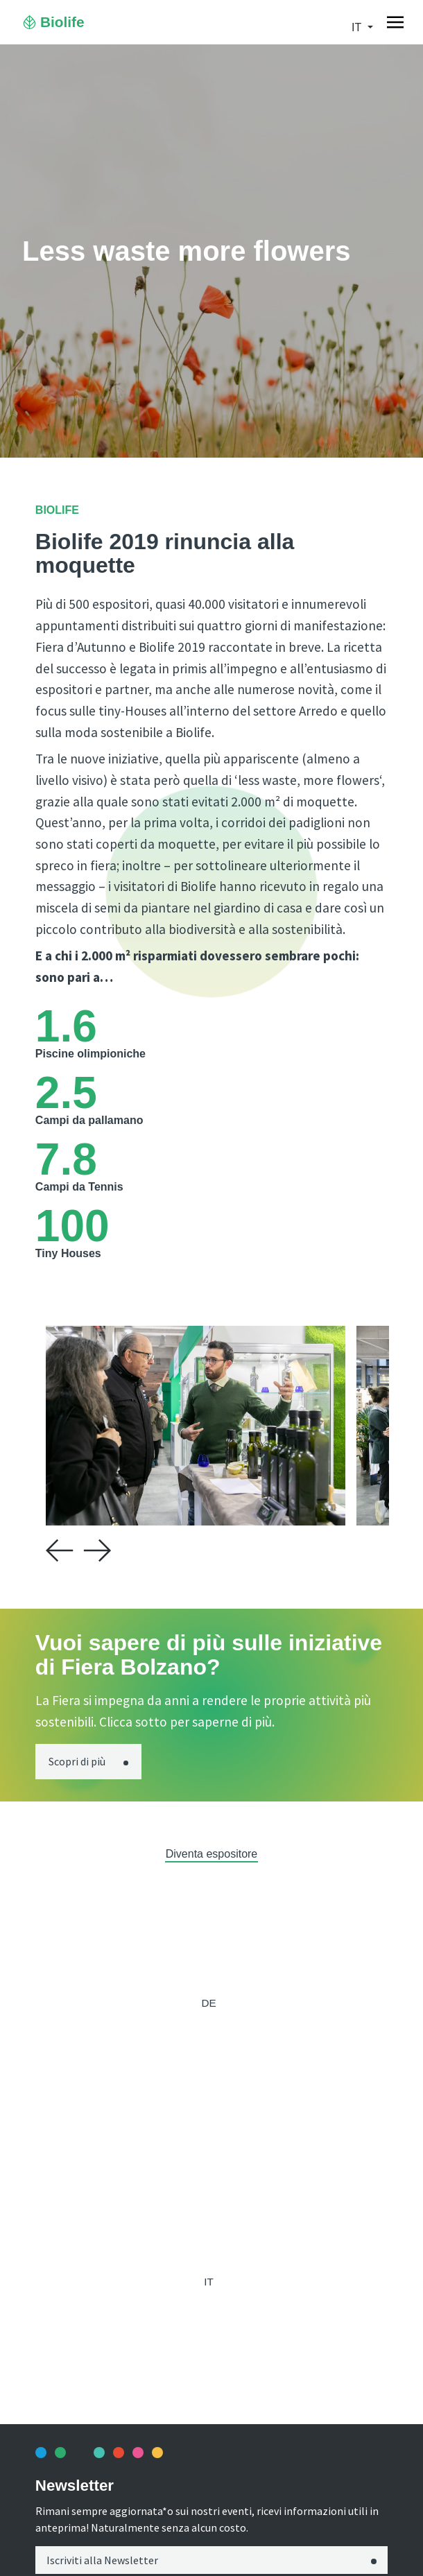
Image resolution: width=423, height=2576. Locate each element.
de (208, 2003)
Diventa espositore (212, 1854)
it (358, 27)
